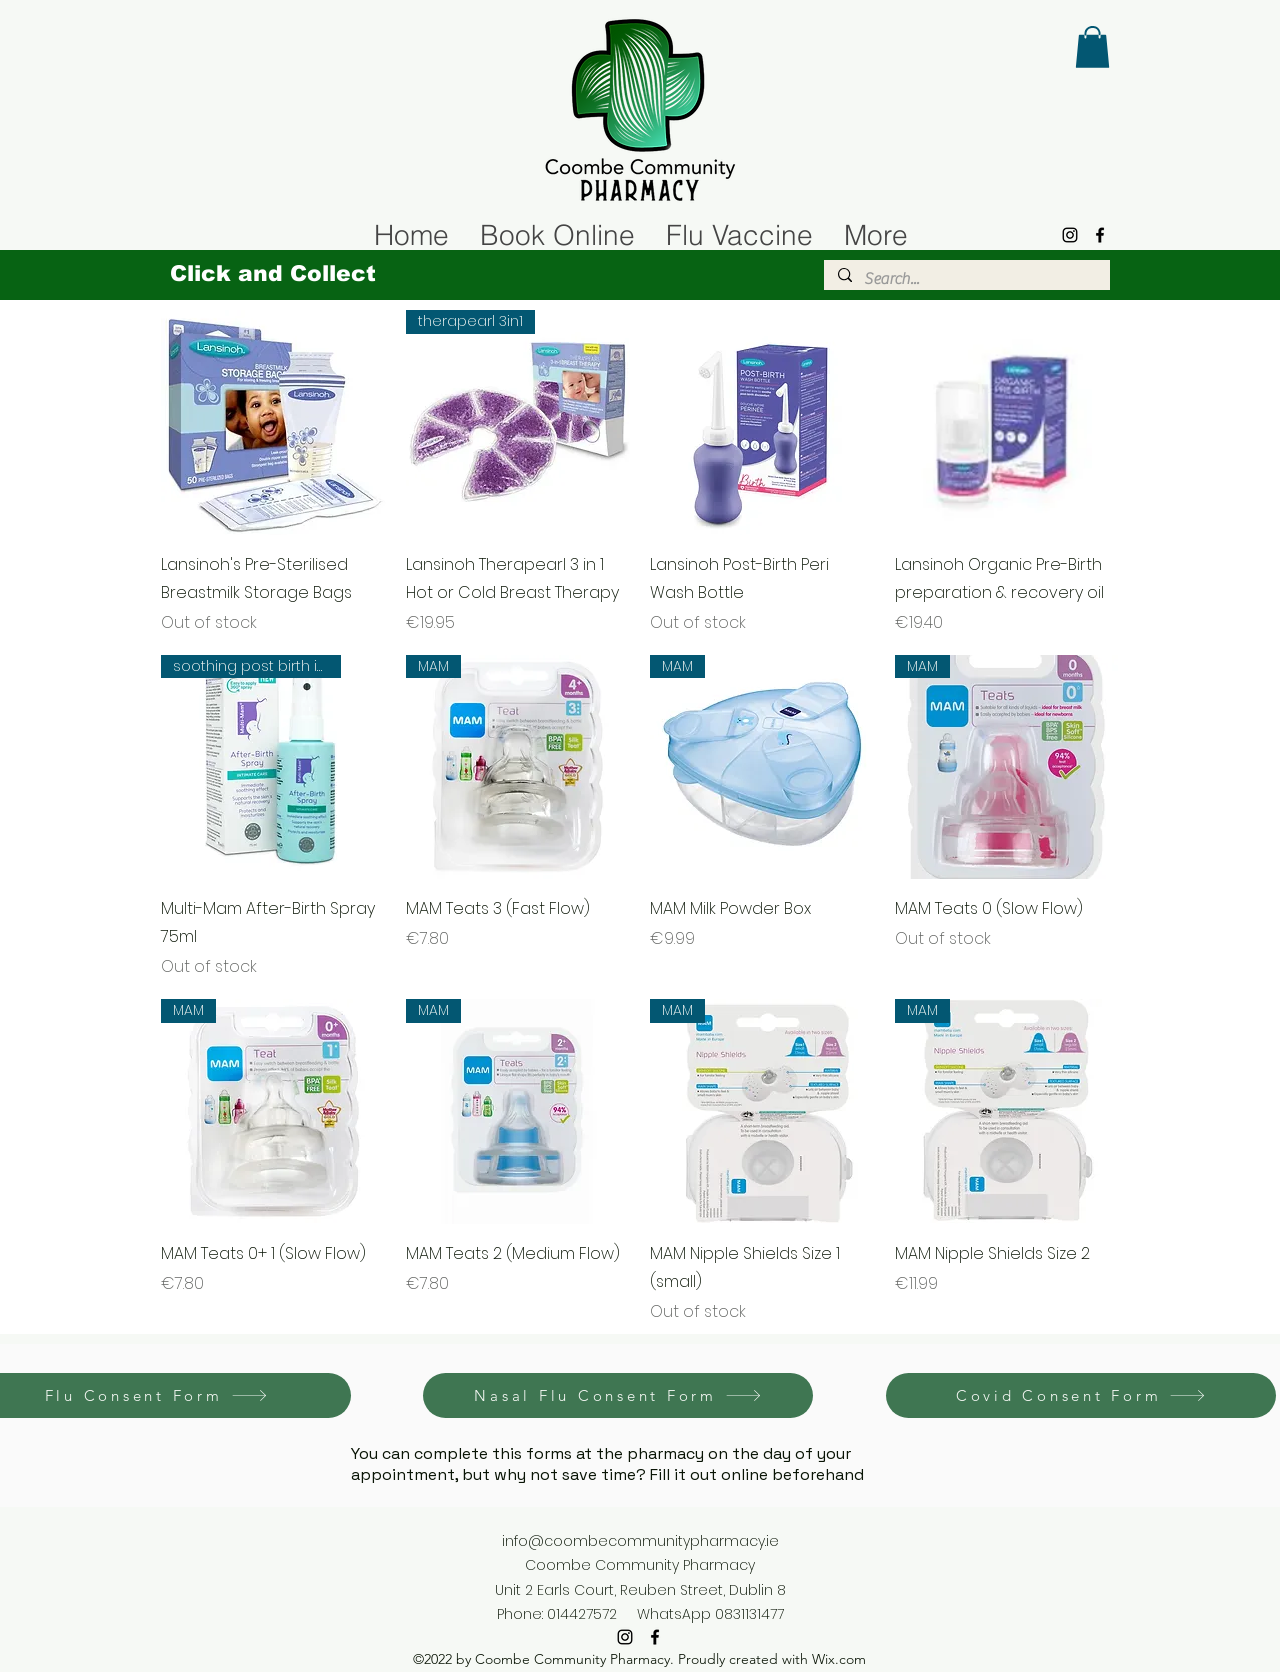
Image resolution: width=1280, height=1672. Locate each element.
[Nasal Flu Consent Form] (618, 1395)
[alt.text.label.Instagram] (1070, 235)
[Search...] (966, 279)
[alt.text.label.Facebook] (1100, 235)
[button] (1092, 47)
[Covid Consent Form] (1081, 1395)
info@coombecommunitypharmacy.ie (640, 1541)
